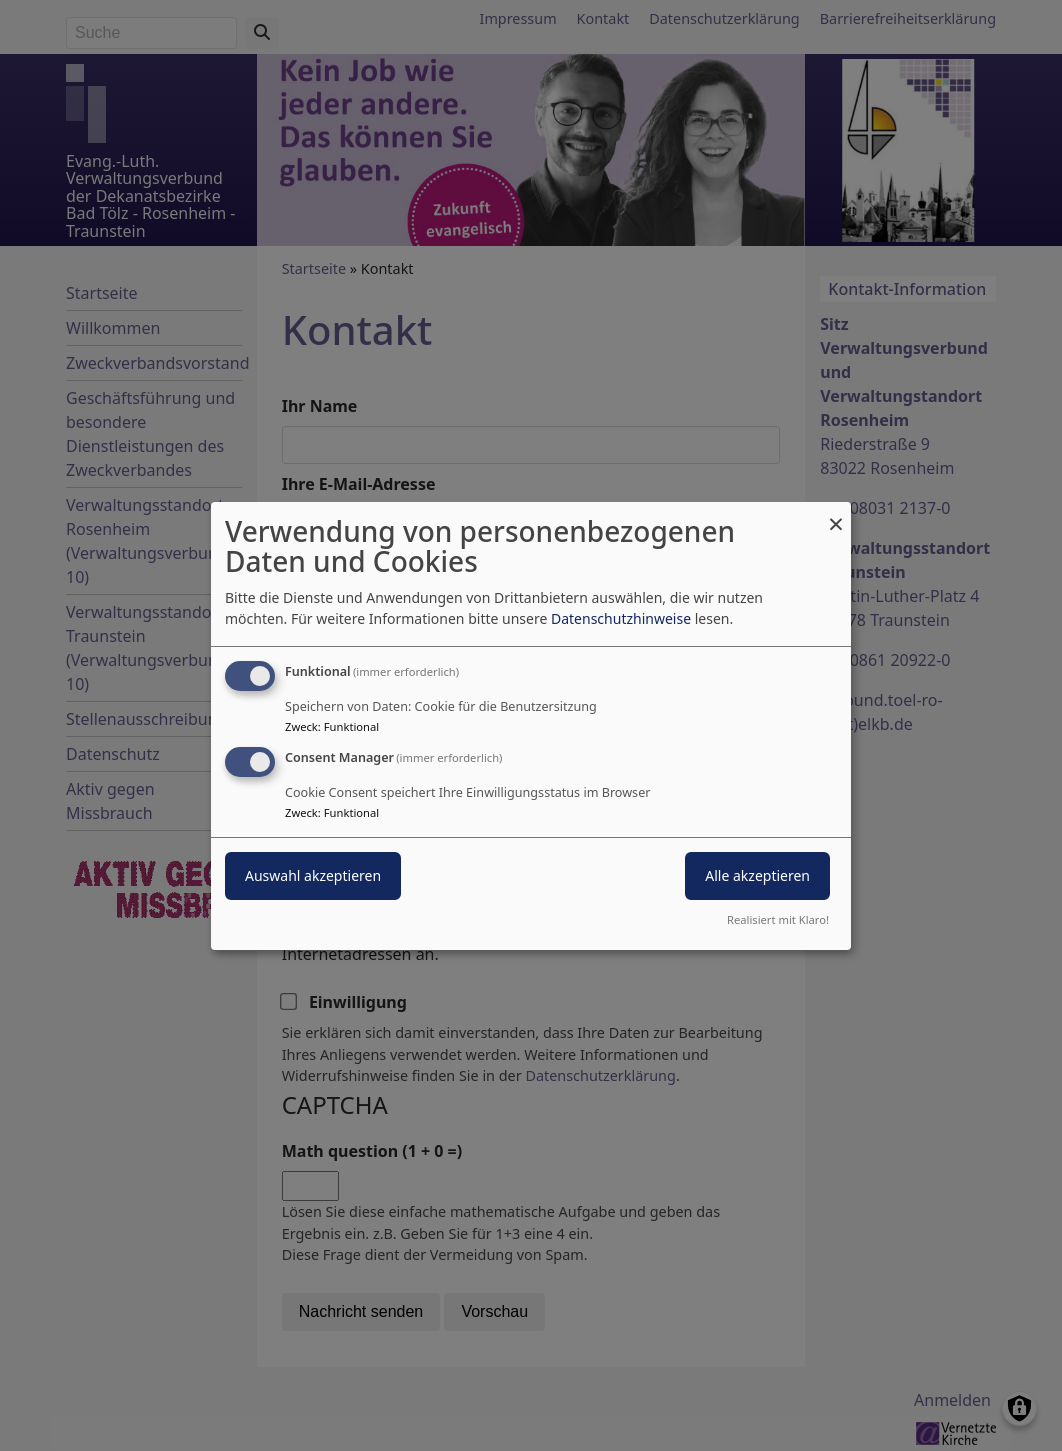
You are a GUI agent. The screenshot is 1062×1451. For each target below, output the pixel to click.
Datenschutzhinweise (621, 618)
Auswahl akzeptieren (313, 875)
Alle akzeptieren (757, 875)
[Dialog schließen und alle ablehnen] (836, 513)
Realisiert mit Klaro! (778, 919)
